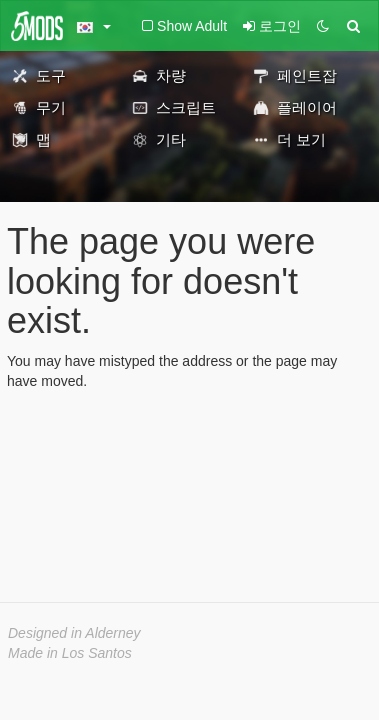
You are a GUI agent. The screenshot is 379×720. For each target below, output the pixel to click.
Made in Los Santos (70, 653)
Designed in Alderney (74, 633)
